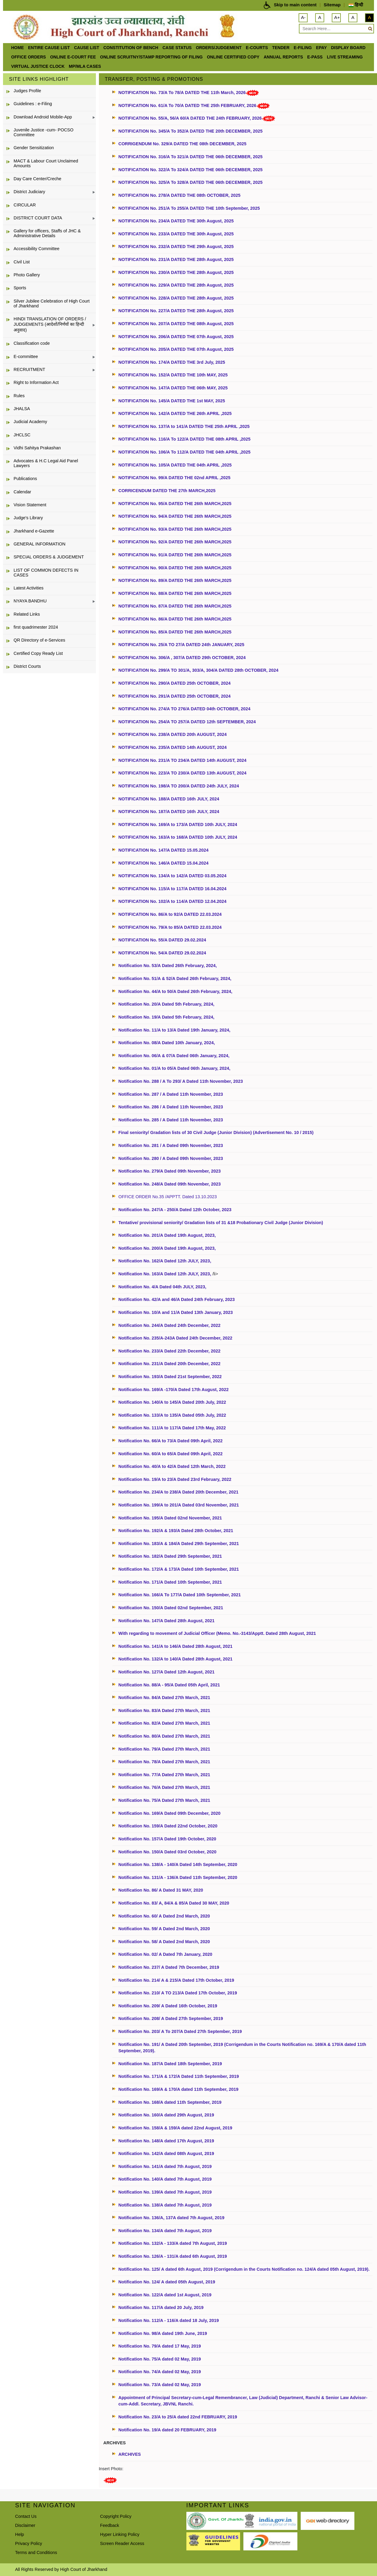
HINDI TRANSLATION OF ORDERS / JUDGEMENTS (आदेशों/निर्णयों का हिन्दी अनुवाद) (50, 324)
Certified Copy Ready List (38, 653)
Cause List (86, 47)
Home (17, 47)
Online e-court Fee (73, 57)
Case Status (177, 47)
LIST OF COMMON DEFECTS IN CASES (46, 572)
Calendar (22, 491)
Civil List (22, 261)
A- (303, 17)
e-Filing (303, 47)
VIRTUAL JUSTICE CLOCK (38, 66)
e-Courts (257, 47)
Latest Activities (28, 588)
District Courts (27, 666)
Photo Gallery (27, 274)
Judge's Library (28, 517)
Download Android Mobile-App (43, 117)
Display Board (348, 47)
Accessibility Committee (36, 248)
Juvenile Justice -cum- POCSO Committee (43, 132)
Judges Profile (27, 90)
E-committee (26, 356)
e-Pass (315, 57)
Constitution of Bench (130, 47)
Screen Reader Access (122, 2543)
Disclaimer (25, 2525)
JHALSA (22, 408)
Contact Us (25, 2516)
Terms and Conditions (36, 2552)
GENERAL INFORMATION (39, 544)
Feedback (109, 2525)
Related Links (27, 614)
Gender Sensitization (34, 147)
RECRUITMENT (29, 369)
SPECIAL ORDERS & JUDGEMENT (49, 556)
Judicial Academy (30, 421)
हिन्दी (356, 4)
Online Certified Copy (233, 57)
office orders (28, 57)
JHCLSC (22, 434)
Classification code (32, 343)
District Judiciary (29, 191)
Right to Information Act (36, 382)
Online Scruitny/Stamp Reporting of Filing (151, 57)
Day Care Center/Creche (37, 178)
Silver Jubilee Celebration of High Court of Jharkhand (52, 303)
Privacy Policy (28, 2543)
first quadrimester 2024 (36, 627)
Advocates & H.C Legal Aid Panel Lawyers (46, 463)
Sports (20, 287)
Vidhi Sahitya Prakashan (37, 447)
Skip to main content (295, 4)
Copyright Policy (115, 2516)
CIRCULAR (25, 205)
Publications (25, 478)
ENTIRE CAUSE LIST (49, 47)
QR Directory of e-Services (39, 640)
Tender (281, 47)
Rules (19, 395)
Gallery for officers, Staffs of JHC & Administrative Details (47, 233)
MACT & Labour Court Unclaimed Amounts (46, 163)
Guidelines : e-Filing (33, 103)
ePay (321, 47)
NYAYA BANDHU (30, 600)
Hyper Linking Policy (119, 2534)
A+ (337, 17)
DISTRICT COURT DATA (38, 217)
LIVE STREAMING (345, 57)
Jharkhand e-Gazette (34, 531)
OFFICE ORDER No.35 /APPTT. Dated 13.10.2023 (168, 1196)
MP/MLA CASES (85, 66)
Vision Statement (30, 504)
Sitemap (332, 4)
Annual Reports (283, 57)
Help (19, 2534)
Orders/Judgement (219, 47)
